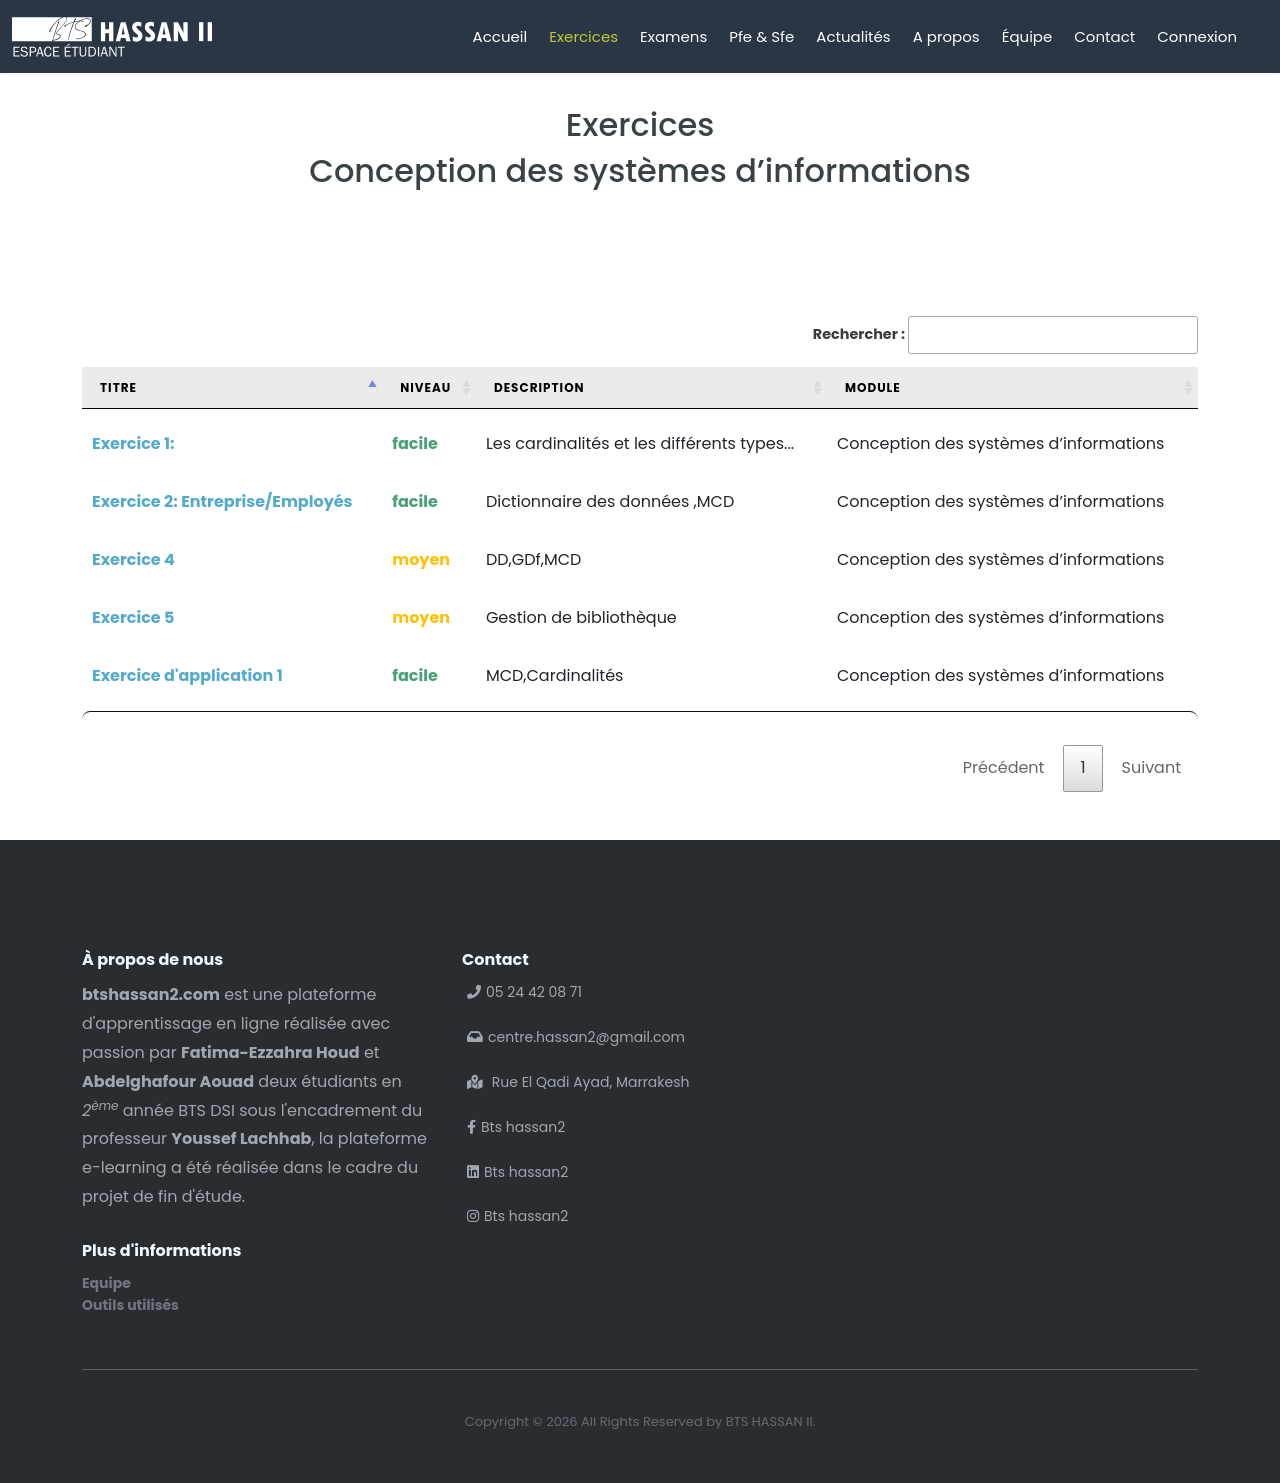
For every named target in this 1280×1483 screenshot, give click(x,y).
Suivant (1151, 767)
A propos (946, 36)
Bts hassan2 (516, 1127)
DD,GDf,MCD (533, 559)
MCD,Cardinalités (555, 675)
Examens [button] (673, 36)
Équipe (1027, 36)
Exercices (583, 36)
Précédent (1004, 767)
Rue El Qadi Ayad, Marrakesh (578, 1082)
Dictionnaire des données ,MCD (610, 501)
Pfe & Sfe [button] (761, 36)
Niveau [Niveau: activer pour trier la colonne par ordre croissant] (425, 387)
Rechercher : (1005, 335)
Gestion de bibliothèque (581, 617)
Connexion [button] (1197, 36)
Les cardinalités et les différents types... (640, 443)
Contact (1104, 36)
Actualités (853, 36)
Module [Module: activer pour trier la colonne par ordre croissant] (873, 387)
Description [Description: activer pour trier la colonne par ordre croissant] (539, 387)
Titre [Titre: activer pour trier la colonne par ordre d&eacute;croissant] (118, 387)
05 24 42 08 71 (524, 992)
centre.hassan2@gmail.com (576, 1037)
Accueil (500, 36)
